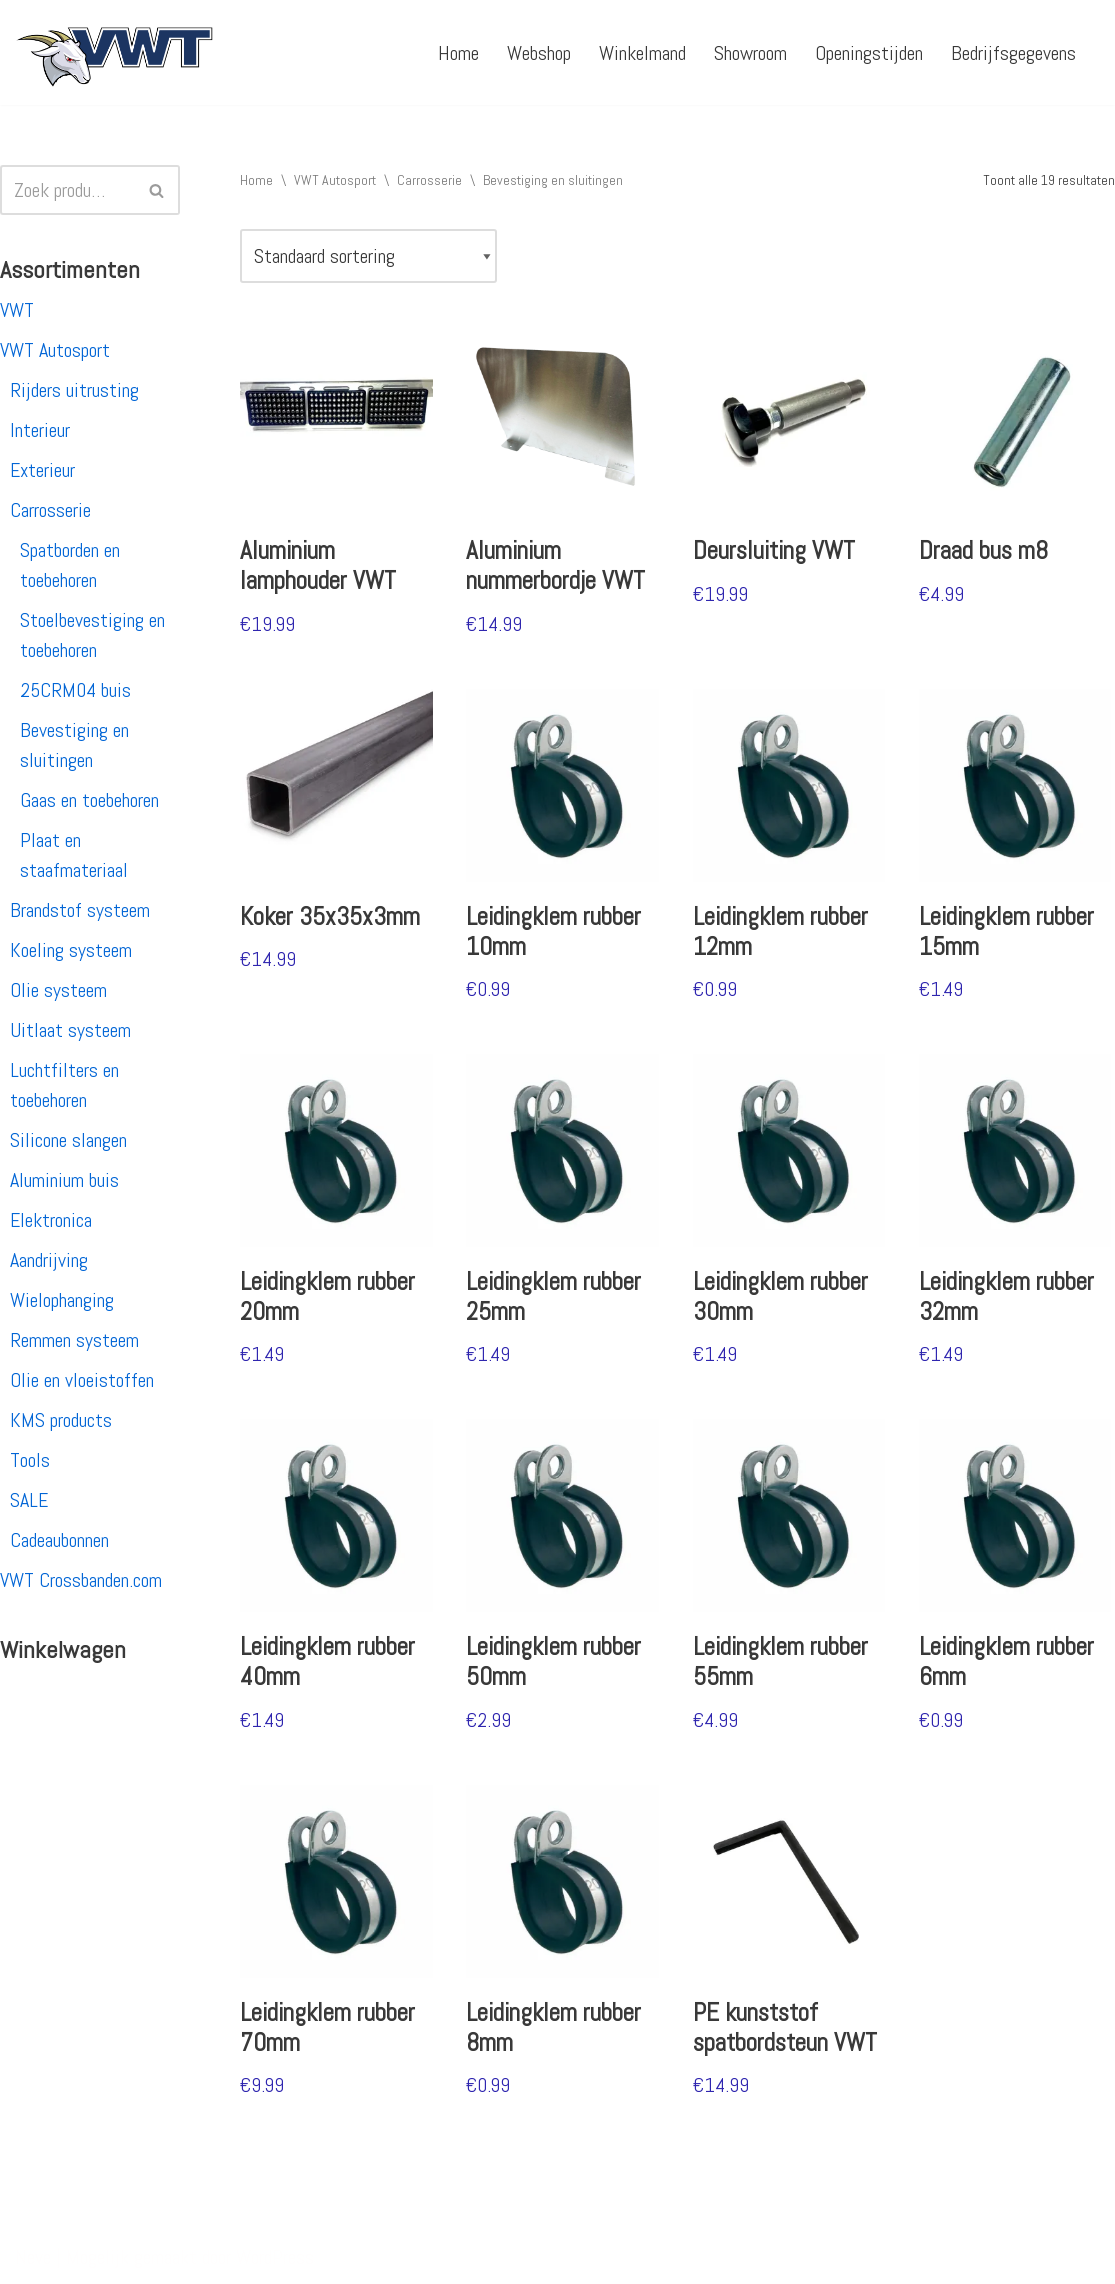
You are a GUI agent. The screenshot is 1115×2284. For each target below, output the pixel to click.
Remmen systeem (74, 1340)
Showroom (750, 53)
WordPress (275, 2257)
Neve (33, 2257)
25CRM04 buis (75, 690)
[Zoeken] (67, 190)
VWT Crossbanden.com (81, 1580)
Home (458, 53)
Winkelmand (642, 53)
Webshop (539, 53)
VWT (17, 310)
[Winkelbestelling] (368, 256)
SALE (29, 1500)
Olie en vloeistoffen (82, 1380)
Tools (30, 1460)
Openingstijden (869, 53)
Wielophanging (62, 1300)
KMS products (61, 1420)
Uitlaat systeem (70, 1030)
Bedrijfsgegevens (1013, 53)
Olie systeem (58, 990)
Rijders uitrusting (74, 390)
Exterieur (42, 470)
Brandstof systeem (80, 910)
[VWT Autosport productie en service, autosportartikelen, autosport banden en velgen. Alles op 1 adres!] (115, 52)
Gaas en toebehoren (89, 800)
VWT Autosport (55, 350)
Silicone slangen (68, 1140)
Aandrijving (49, 1260)
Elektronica (51, 1220)
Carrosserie (50, 510)
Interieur (40, 430)
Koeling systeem (71, 950)
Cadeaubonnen (59, 1540)
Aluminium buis (64, 1180)
